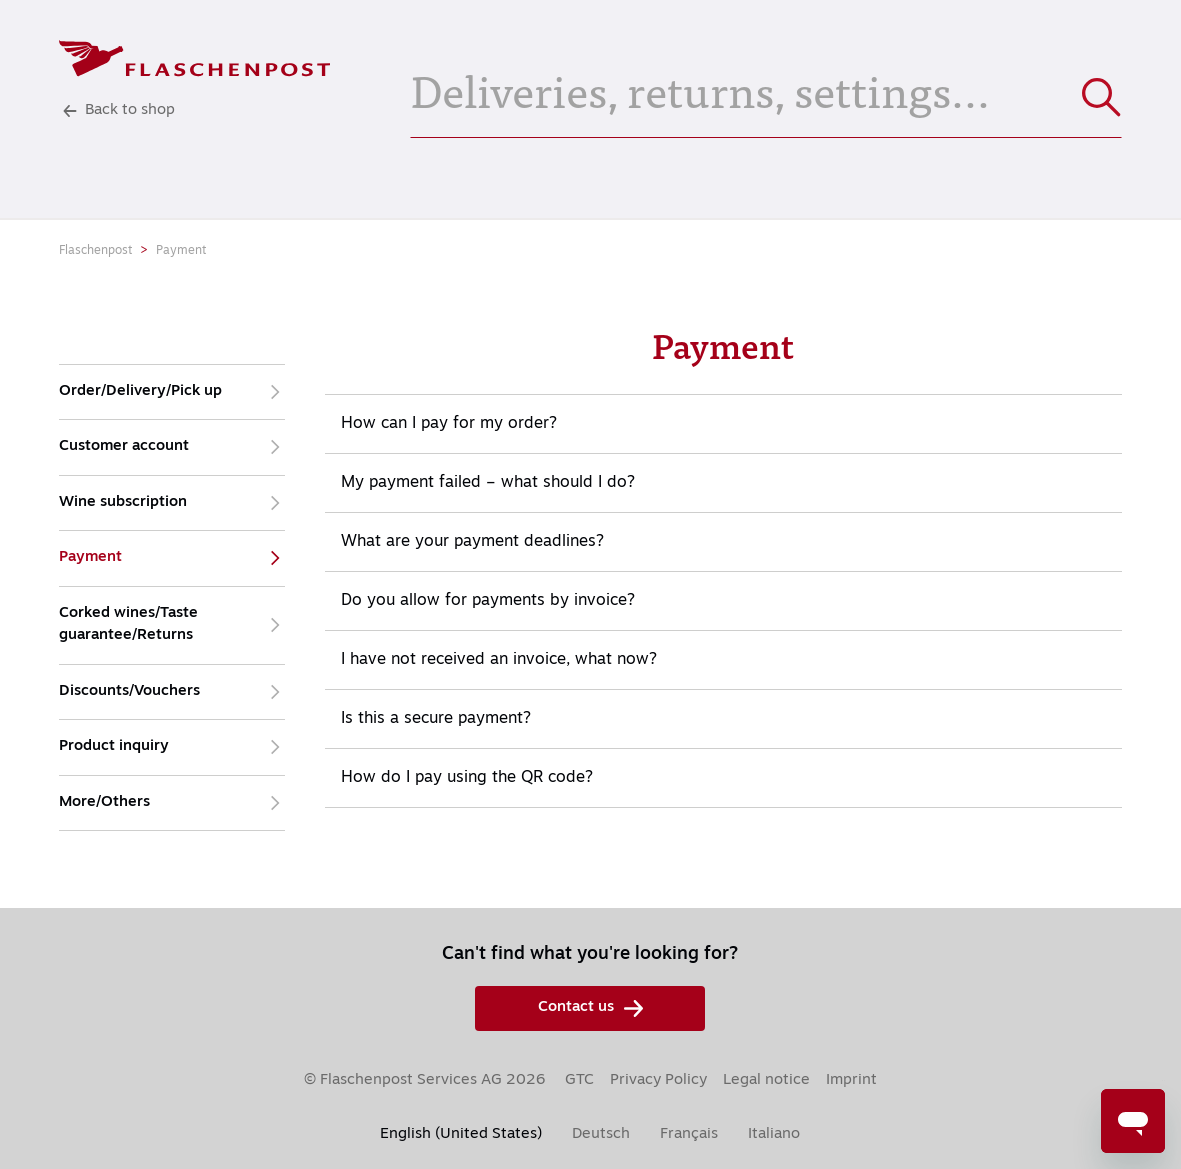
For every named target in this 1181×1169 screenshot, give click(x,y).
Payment (181, 251)
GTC (579, 1080)
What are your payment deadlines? (472, 542)
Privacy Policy (658, 1080)
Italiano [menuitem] (774, 1134)
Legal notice (766, 1080)
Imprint (851, 1080)
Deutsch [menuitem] (601, 1134)
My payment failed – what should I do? (488, 483)
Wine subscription (172, 503)
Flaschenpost (95, 251)
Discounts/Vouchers (172, 692)
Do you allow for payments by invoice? (488, 601)
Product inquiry (172, 747)
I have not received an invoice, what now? (499, 660)
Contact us (590, 1008)
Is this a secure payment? (436, 719)
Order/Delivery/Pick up (172, 392)
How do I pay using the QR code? (467, 778)
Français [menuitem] (689, 1134)
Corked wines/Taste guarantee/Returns (172, 625)
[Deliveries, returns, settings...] (766, 88)
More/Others (172, 803)
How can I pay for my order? (449, 424)
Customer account (172, 447)
